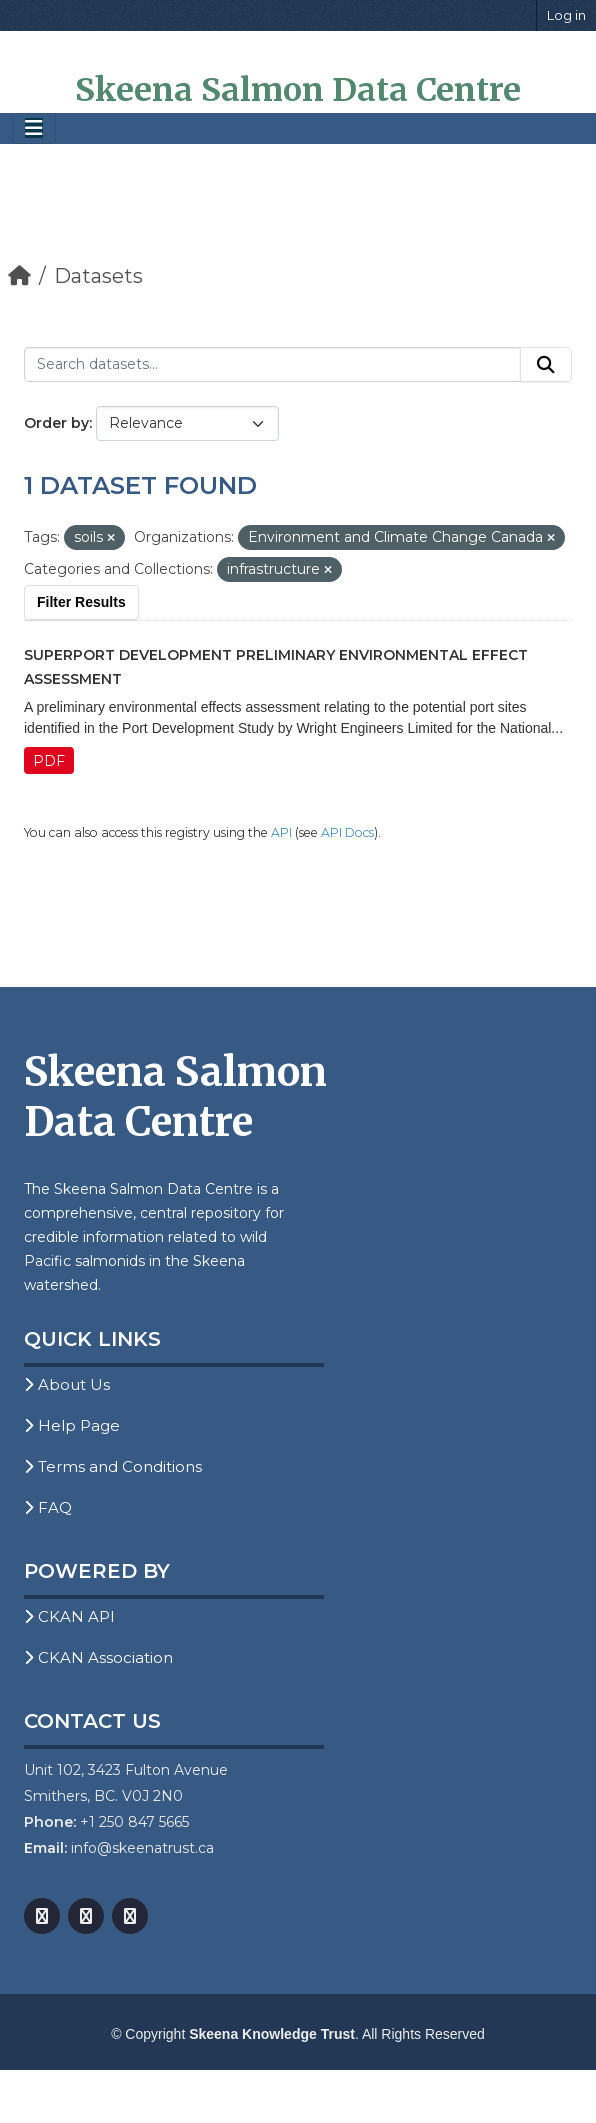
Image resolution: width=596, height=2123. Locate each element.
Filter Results (81, 602)
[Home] (19, 276)
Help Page (72, 1425)
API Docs (347, 832)
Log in (566, 15)
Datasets (98, 276)
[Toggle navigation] (34, 128)
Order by (56, 423)
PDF (49, 761)
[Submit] (546, 365)
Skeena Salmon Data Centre (298, 90)
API (281, 832)
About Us (67, 1384)
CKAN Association (98, 1657)
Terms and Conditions (113, 1466)
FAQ (48, 1507)
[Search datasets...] (272, 365)
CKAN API (69, 1616)
